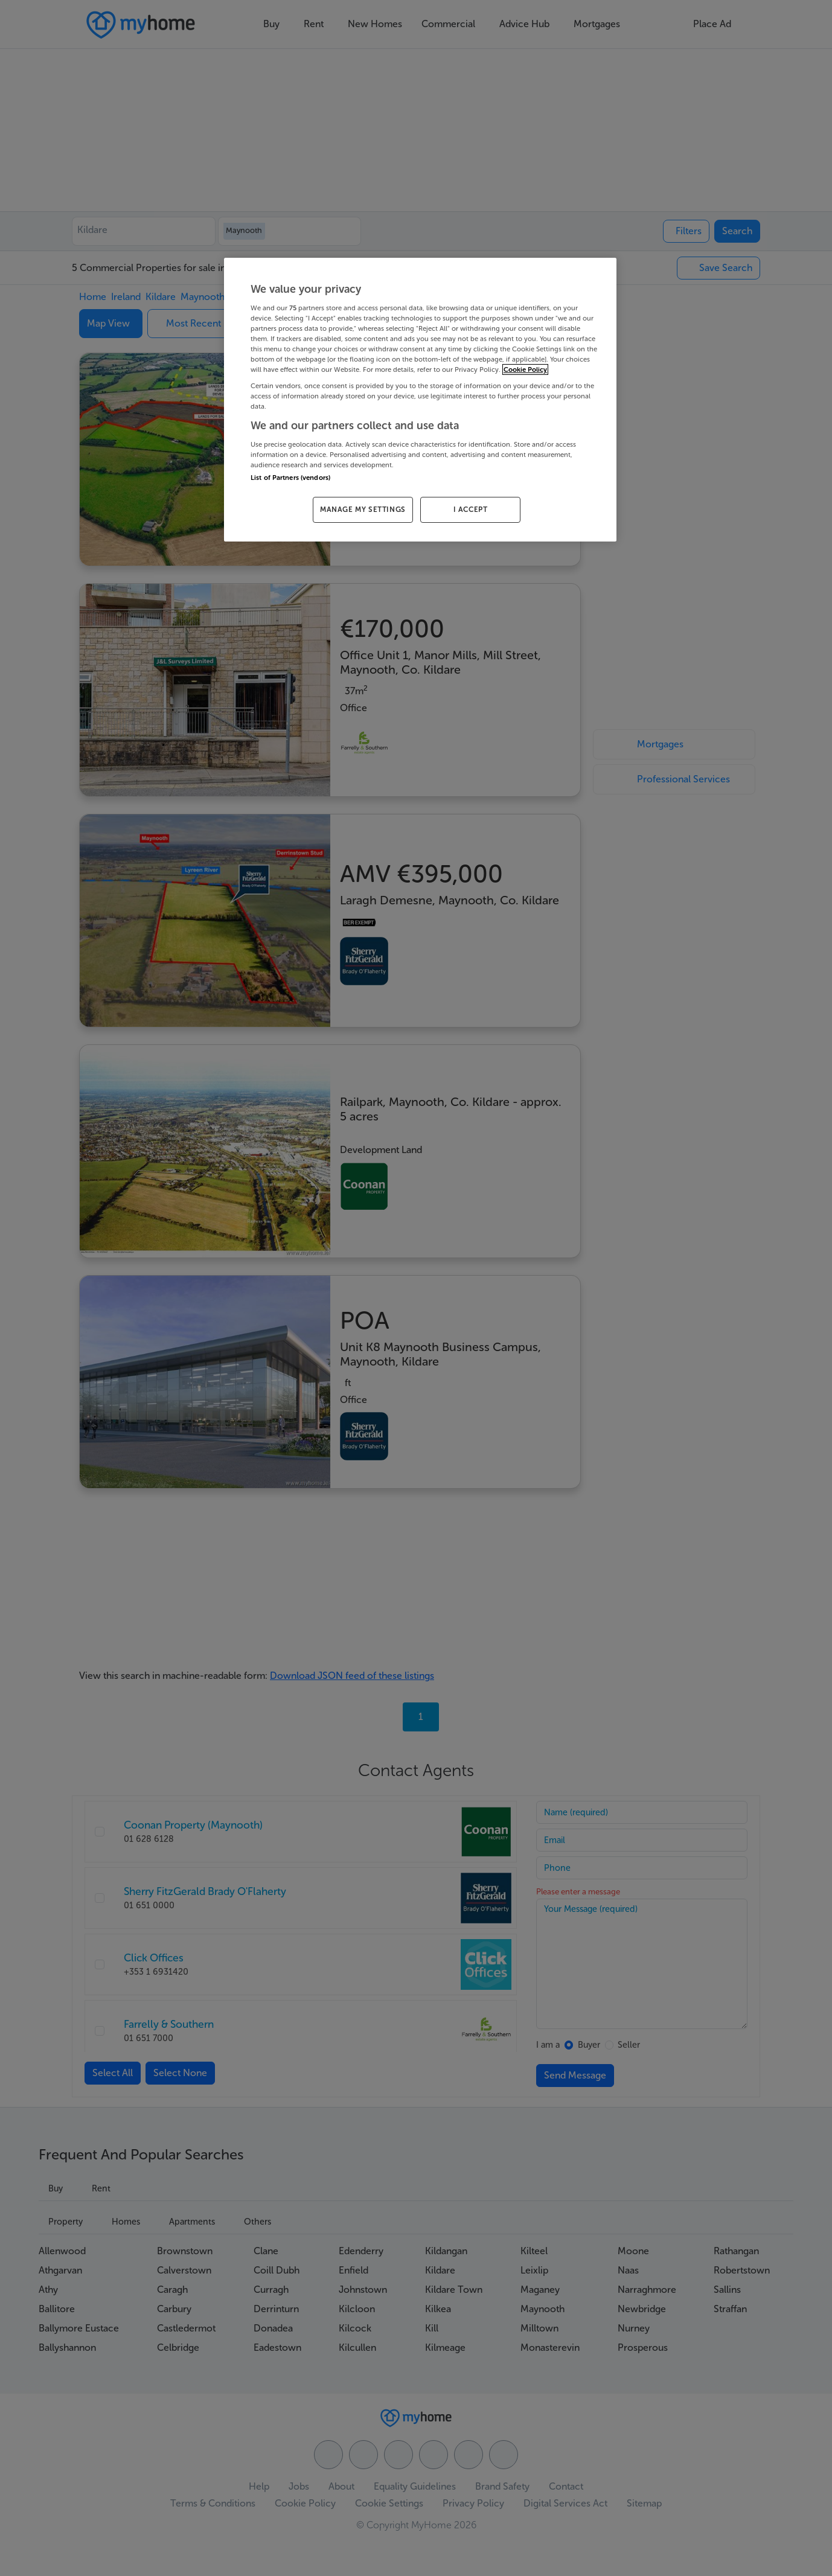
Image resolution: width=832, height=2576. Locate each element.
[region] (420, 400)
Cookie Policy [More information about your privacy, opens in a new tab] (525, 369)
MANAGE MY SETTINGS (363, 509)
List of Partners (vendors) (290, 477)
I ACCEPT (470, 509)
